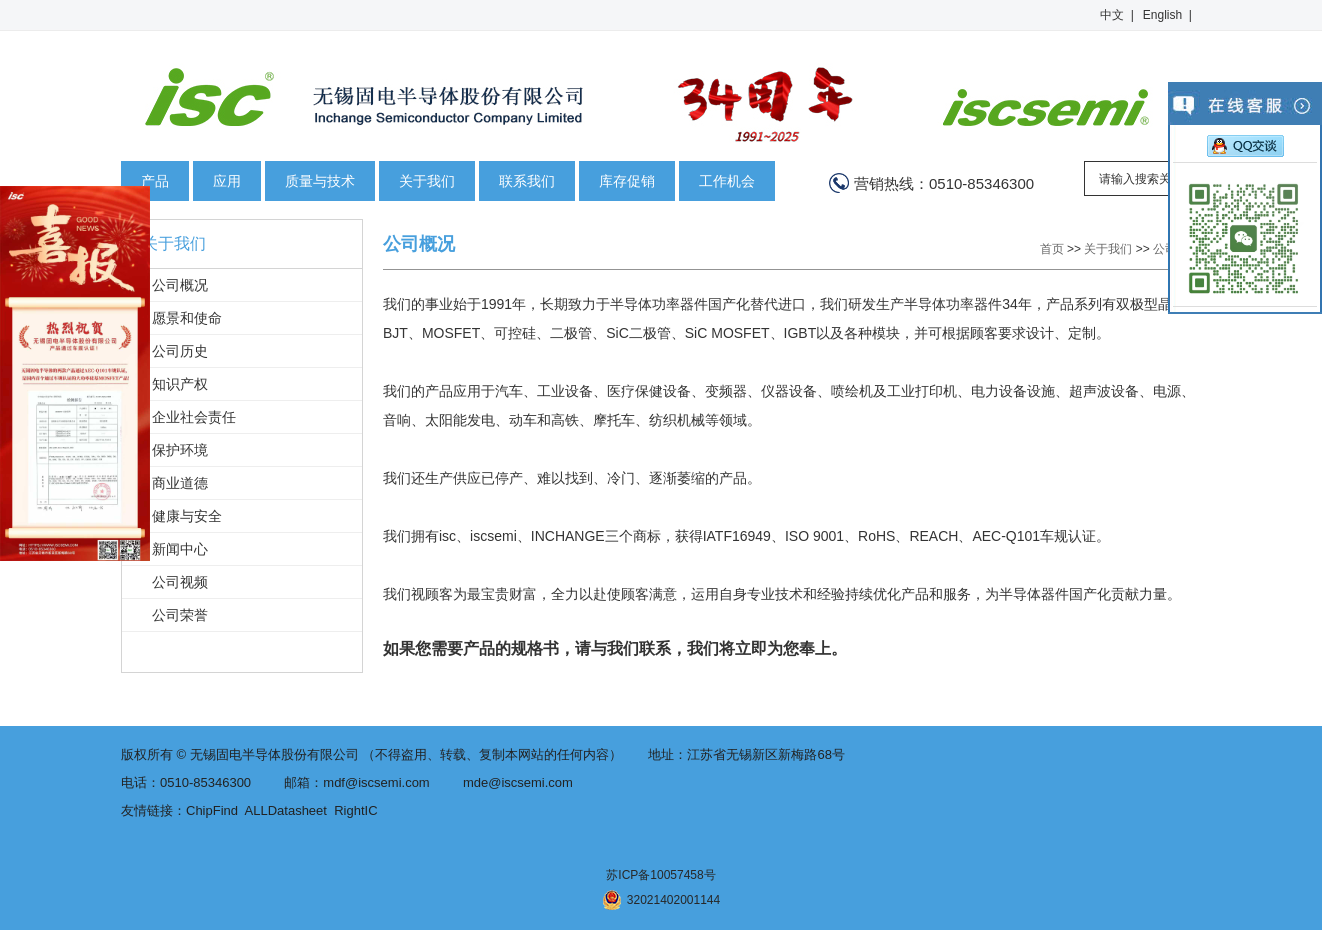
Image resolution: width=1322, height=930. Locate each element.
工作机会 (727, 181)
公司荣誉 (180, 615)
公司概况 (180, 285)
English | (1167, 15)
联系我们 (527, 181)
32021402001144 (661, 900)
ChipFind (212, 810)
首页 (1052, 249)
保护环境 (180, 450)
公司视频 (180, 582)
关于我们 (427, 181)
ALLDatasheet (286, 810)
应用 (227, 181)
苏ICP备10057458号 (660, 875)
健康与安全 (187, 516)
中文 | (1117, 15)
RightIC (355, 810)
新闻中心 (180, 549)
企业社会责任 (194, 417)
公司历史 (180, 351)
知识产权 (180, 384)
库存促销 (627, 181)
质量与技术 (320, 181)
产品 (155, 181)
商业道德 (180, 483)
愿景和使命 (187, 318)
